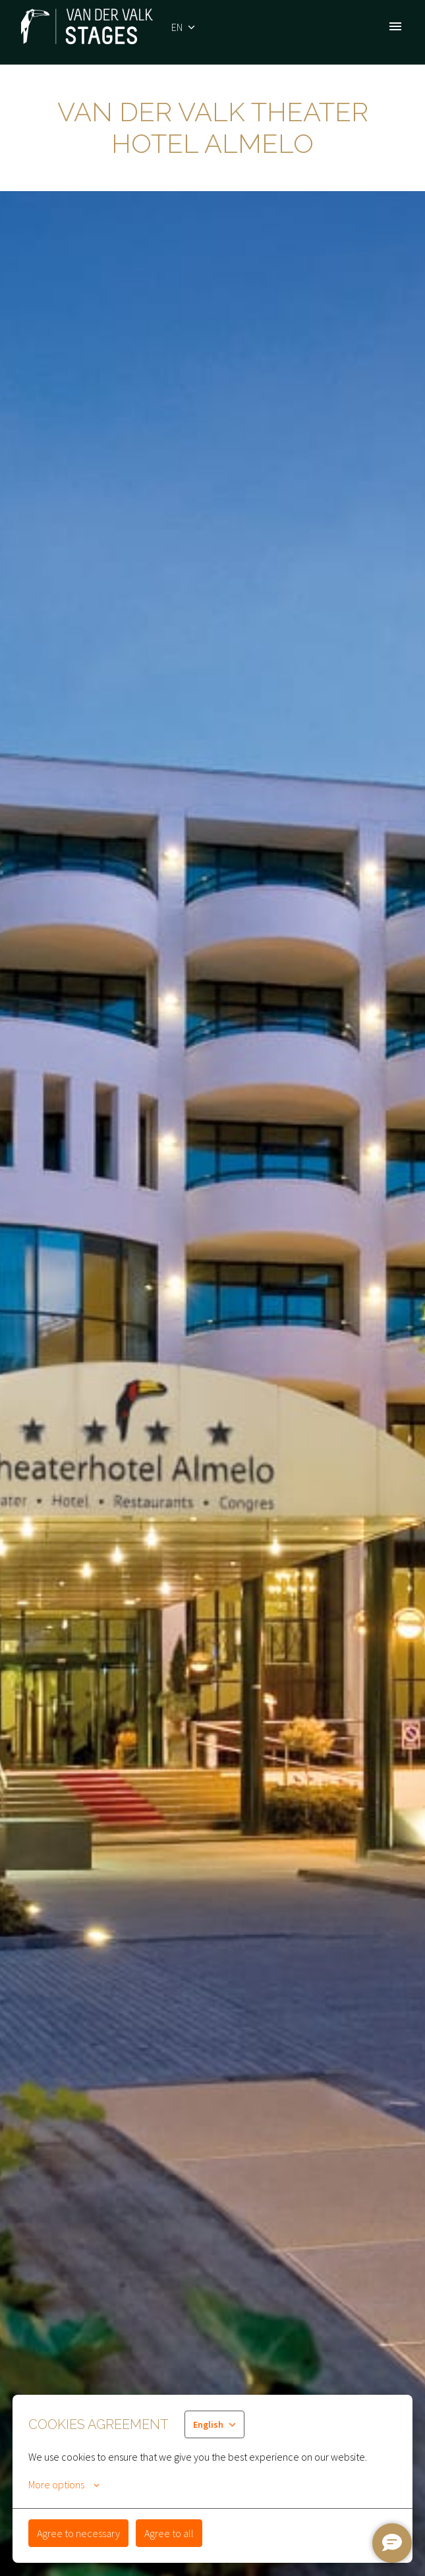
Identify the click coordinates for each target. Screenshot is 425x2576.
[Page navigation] (395, 26)
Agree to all (169, 2533)
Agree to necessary (78, 2533)
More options (63, 2484)
